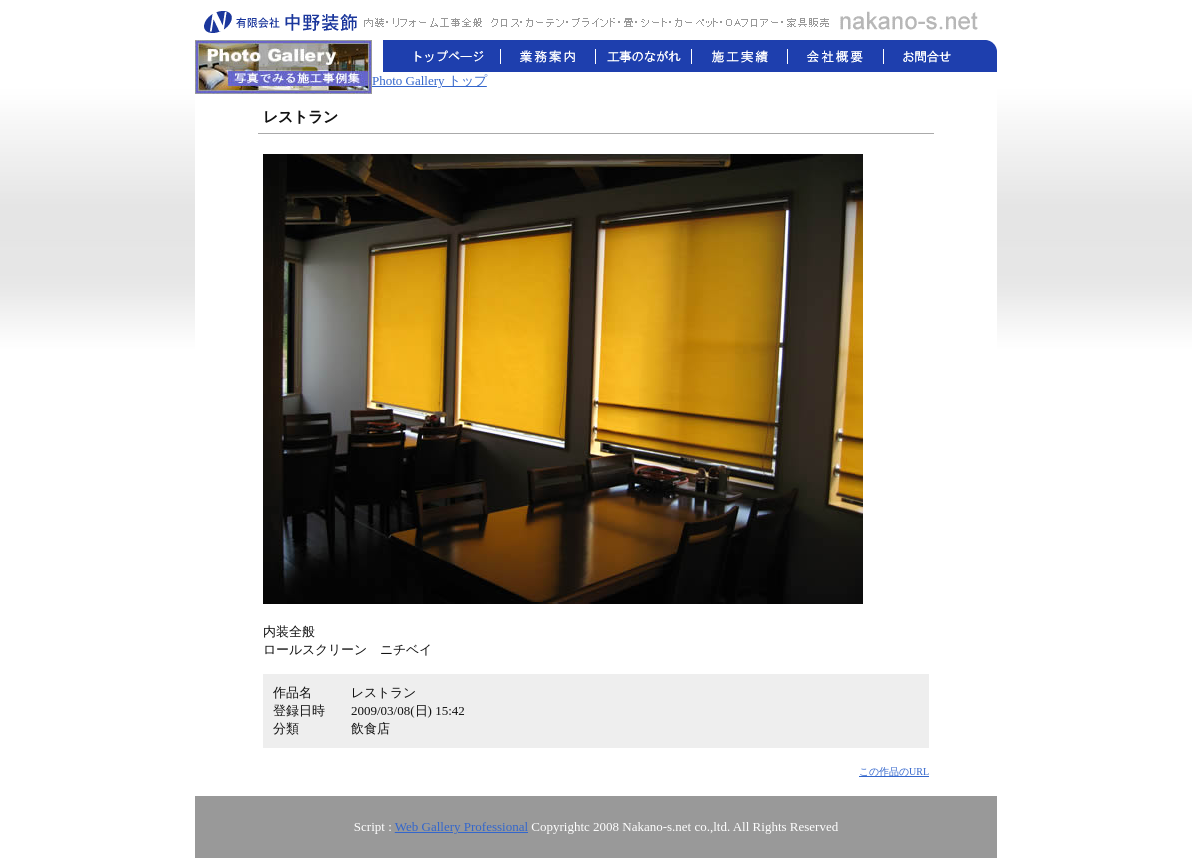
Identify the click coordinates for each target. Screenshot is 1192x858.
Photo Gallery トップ (429, 80)
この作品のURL (894, 771)
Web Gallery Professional (461, 826)
